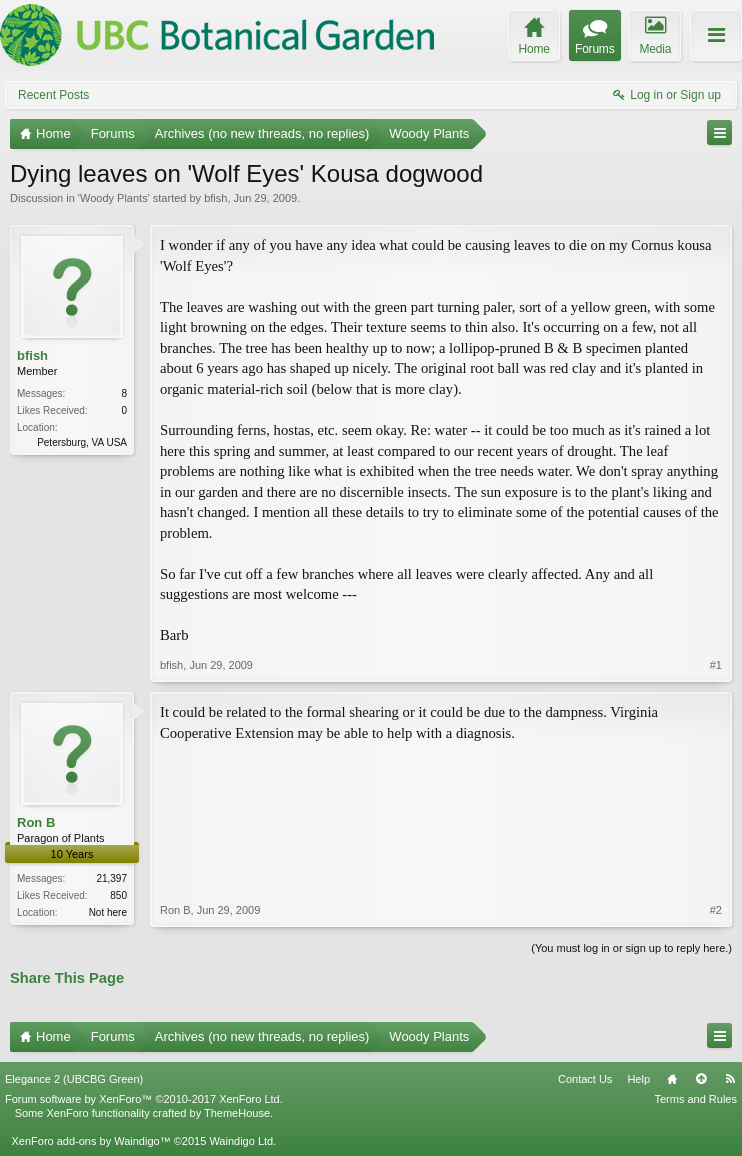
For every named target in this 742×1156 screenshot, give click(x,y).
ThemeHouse (237, 1113)
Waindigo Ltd (241, 1141)
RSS (730, 1079)
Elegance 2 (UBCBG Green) (74, 1079)
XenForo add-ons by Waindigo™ (90, 1141)
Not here (108, 912)
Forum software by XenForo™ (144, 1099)
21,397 (111, 878)
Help (638, 1079)
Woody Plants (114, 198)
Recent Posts (53, 95)
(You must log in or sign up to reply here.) (631, 948)
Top (701, 1079)
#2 (716, 910)
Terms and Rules (695, 1099)
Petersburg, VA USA (82, 442)
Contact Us (585, 1079)
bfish (215, 198)
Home (672, 1079)
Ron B (36, 822)
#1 (716, 665)
